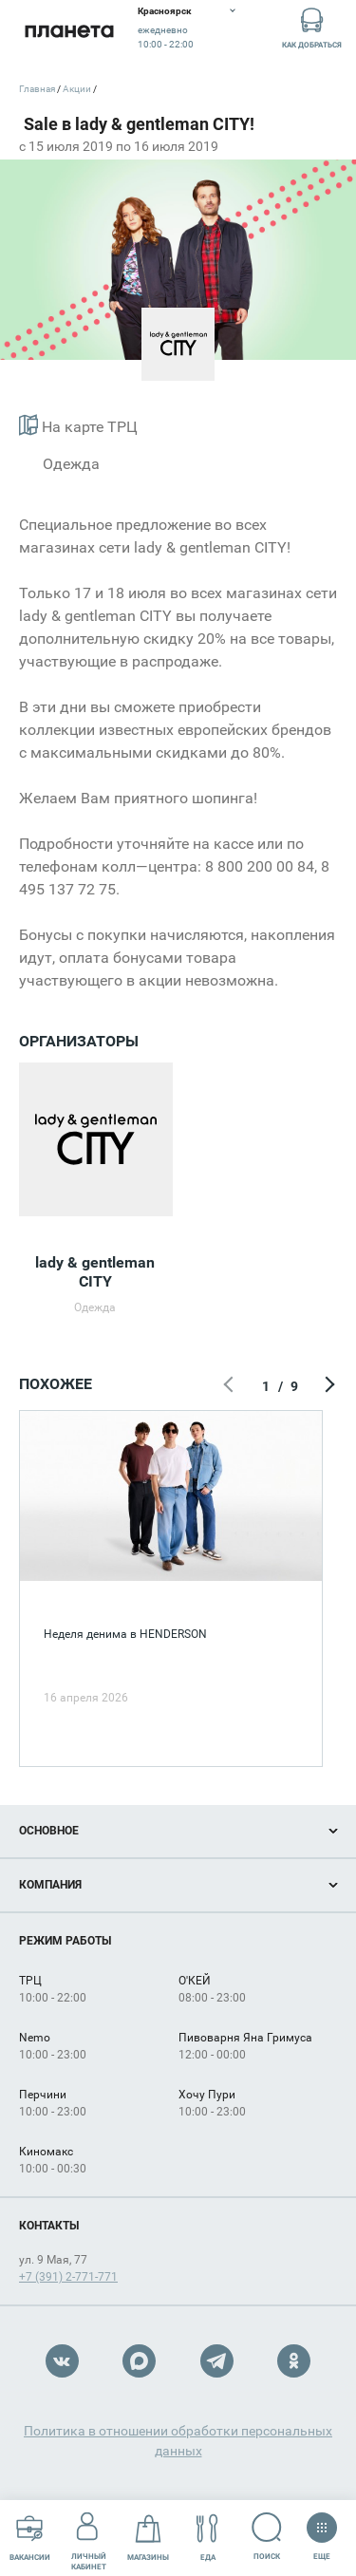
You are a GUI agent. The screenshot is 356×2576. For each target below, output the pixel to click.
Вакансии (29, 2537)
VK (62, 2361)
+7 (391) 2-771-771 (68, 2277)
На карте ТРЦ (78, 425)
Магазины (148, 2537)
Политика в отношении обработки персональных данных (178, 2440)
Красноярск (165, 11)
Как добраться (312, 27)
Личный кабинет (88, 2537)
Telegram (217, 2361)
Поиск (267, 2536)
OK (293, 2361)
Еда (207, 2537)
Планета (69, 31)
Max (139, 2361)
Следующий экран (327, 1386)
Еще (321, 2530)
